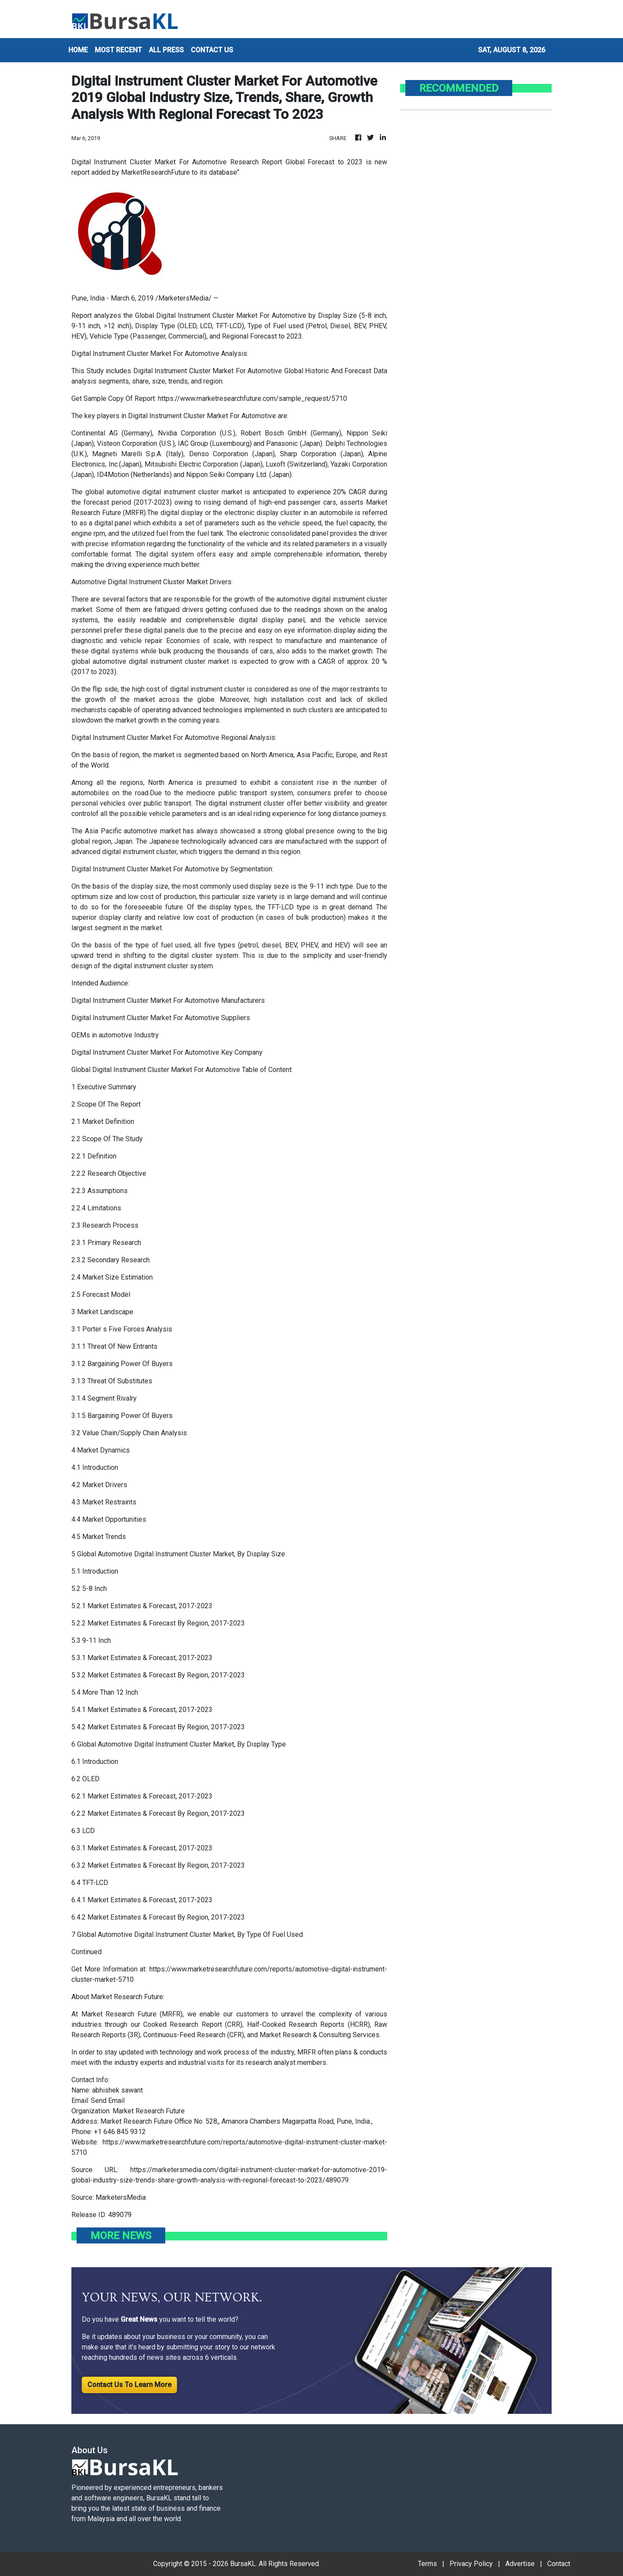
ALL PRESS (166, 50)
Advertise (520, 2564)
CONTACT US (212, 50)
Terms (427, 2564)
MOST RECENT (118, 50)
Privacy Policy (471, 2564)
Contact (558, 2564)
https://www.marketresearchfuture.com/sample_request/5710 (252, 398)
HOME (78, 50)
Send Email (108, 2100)
